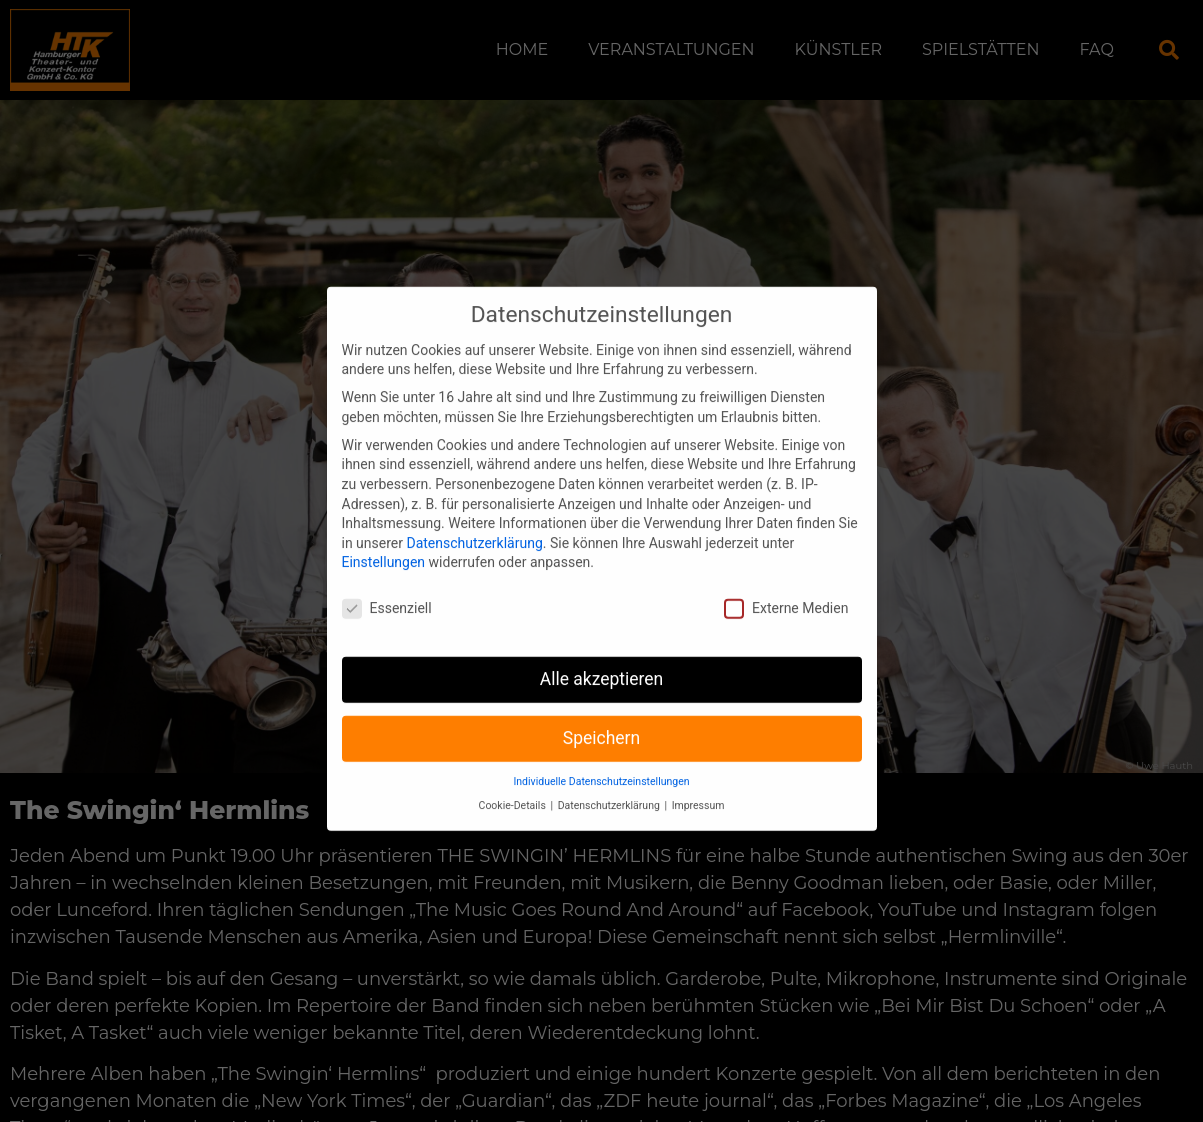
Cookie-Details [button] (514, 789)
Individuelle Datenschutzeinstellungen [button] (601, 764)
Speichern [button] (601, 722)
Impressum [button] (698, 789)
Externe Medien (786, 592)
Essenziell (387, 592)
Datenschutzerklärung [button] (610, 789)
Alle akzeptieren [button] (602, 663)
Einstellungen (384, 546)
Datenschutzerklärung (474, 526)
